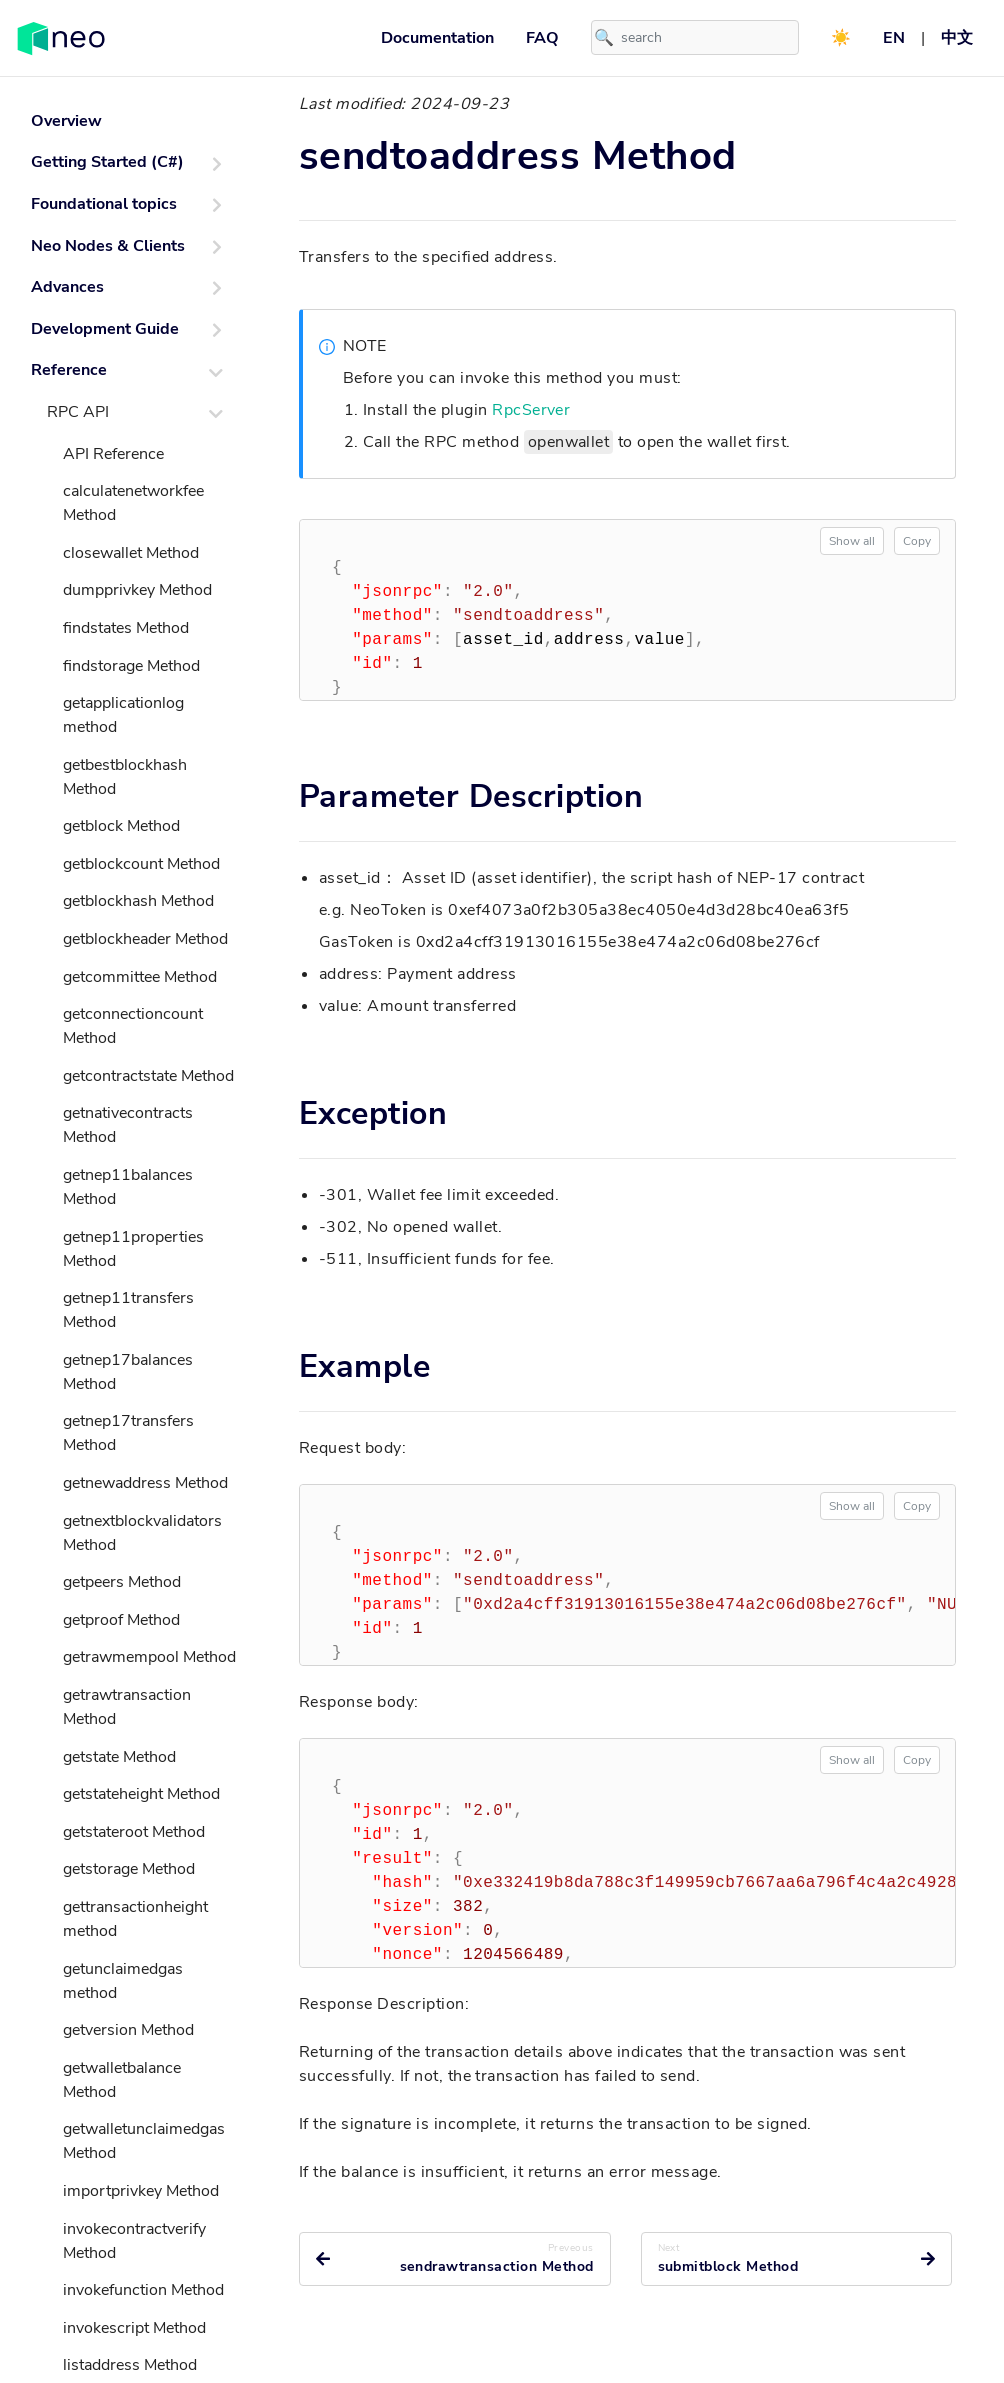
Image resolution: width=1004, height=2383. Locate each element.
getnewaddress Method (145, 1483)
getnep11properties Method (133, 1249)
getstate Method (119, 1757)
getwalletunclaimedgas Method (144, 2141)
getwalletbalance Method (122, 2080)
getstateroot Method (134, 1832)
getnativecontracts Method (128, 1125)
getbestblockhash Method (125, 777)
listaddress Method (130, 2365)
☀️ (841, 38)
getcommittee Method (140, 977)
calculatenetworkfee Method (133, 503)
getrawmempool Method (149, 1657)
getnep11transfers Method (128, 1310)
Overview (66, 121)
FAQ (542, 38)
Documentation (437, 38)
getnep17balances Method (128, 1372)
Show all (852, 541)
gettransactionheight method (135, 1919)
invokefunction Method (143, 2290)
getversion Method (128, 2030)
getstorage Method (129, 1869)
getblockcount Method (141, 864)
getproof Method (121, 1620)
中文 (957, 38)
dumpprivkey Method (137, 590)
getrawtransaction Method (127, 1707)
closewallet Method (131, 553)
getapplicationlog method (123, 715)
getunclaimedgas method (123, 1981)
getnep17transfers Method (128, 1433)
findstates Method (126, 628)
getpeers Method (122, 1582)
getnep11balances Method (128, 1187)
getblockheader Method (145, 939)
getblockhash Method (138, 901)
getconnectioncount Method (133, 1026)
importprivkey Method (141, 2191)
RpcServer (531, 410)
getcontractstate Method (148, 1076)
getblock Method (121, 826)
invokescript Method (134, 2328)
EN (894, 38)
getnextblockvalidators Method (142, 1533)
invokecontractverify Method (134, 2241)
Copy (917, 541)
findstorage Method (131, 666)
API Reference (113, 454)
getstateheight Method (141, 1794)
